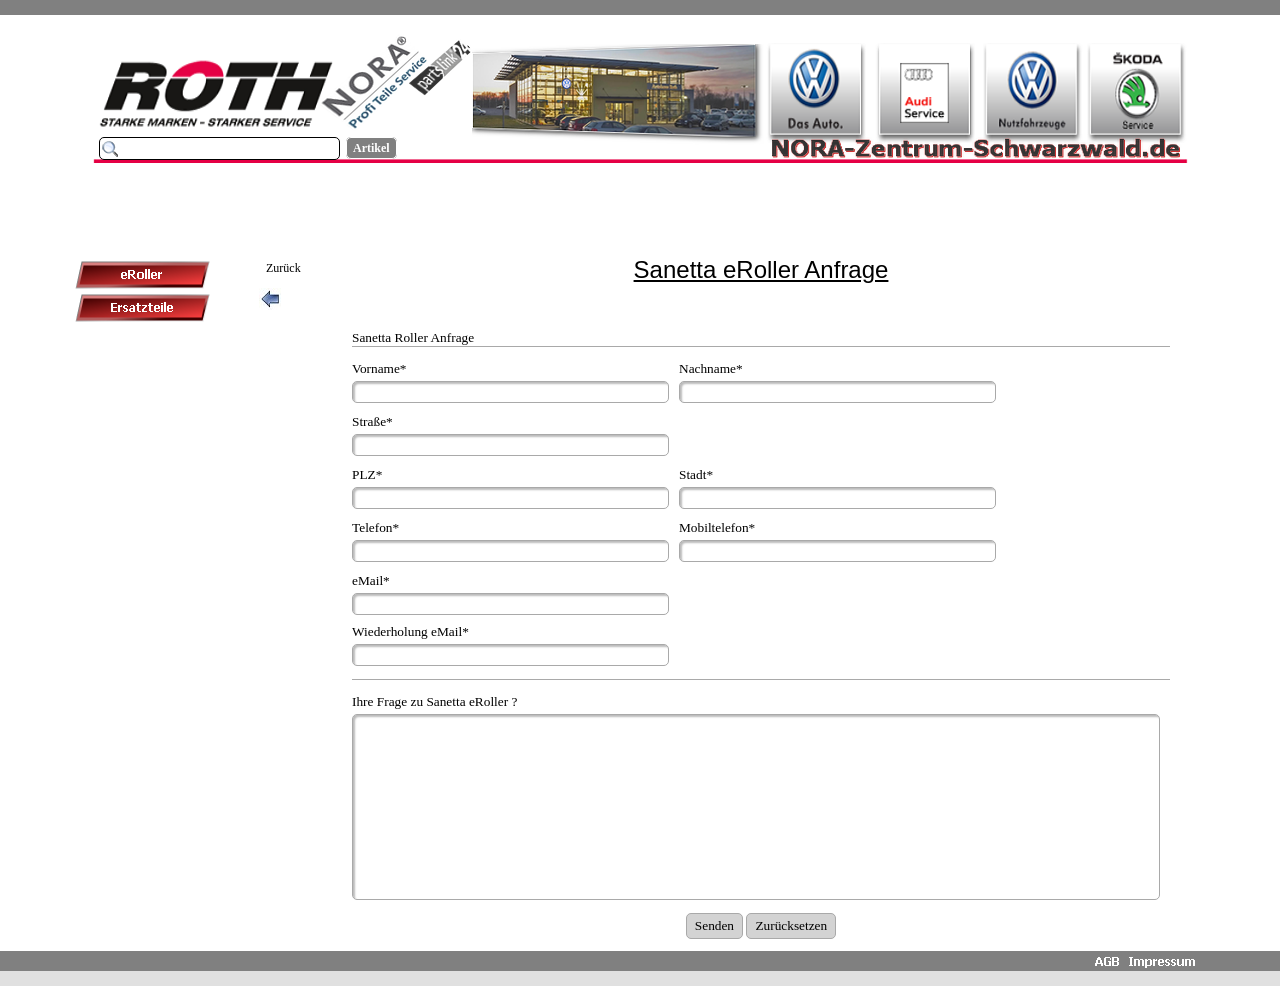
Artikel (371, 148)
